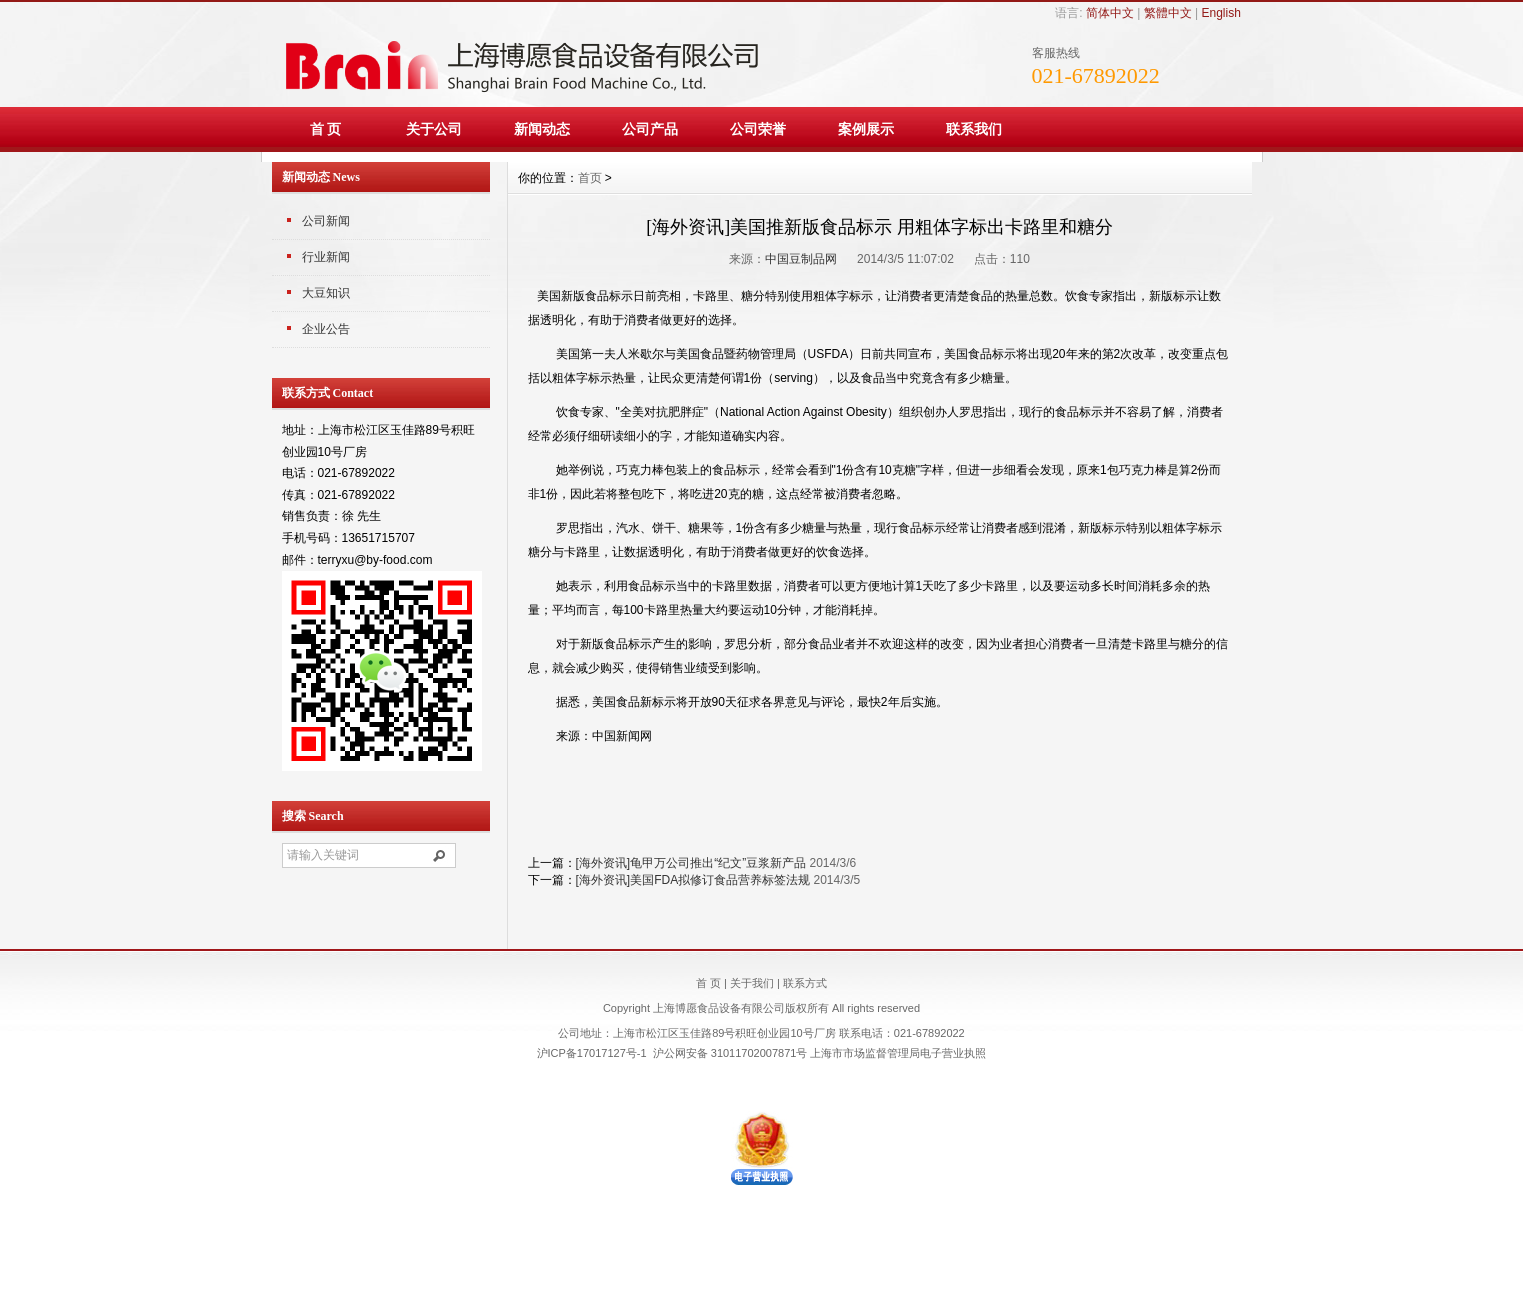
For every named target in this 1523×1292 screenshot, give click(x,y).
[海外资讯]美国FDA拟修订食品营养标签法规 (693, 880)
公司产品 (650, 129)
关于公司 (434, 129)
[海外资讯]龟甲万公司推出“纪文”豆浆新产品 (691, 863)
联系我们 (974, 129)
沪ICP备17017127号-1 (592, 1053)
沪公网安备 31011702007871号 (730, 1053)
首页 (590, 178)
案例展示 (866, 129)
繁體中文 (1168, 13)
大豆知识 (326, 293)
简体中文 (1110, 13)
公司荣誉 (758, 129)
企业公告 (326, 329)
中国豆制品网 (801, 259)
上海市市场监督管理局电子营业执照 (898, 1053)
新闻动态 (542, 129)
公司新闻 (326, 221)
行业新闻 (326, 257)
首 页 (326, 129)
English (1220, 13)
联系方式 (805, 983)
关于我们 (752, 983)
